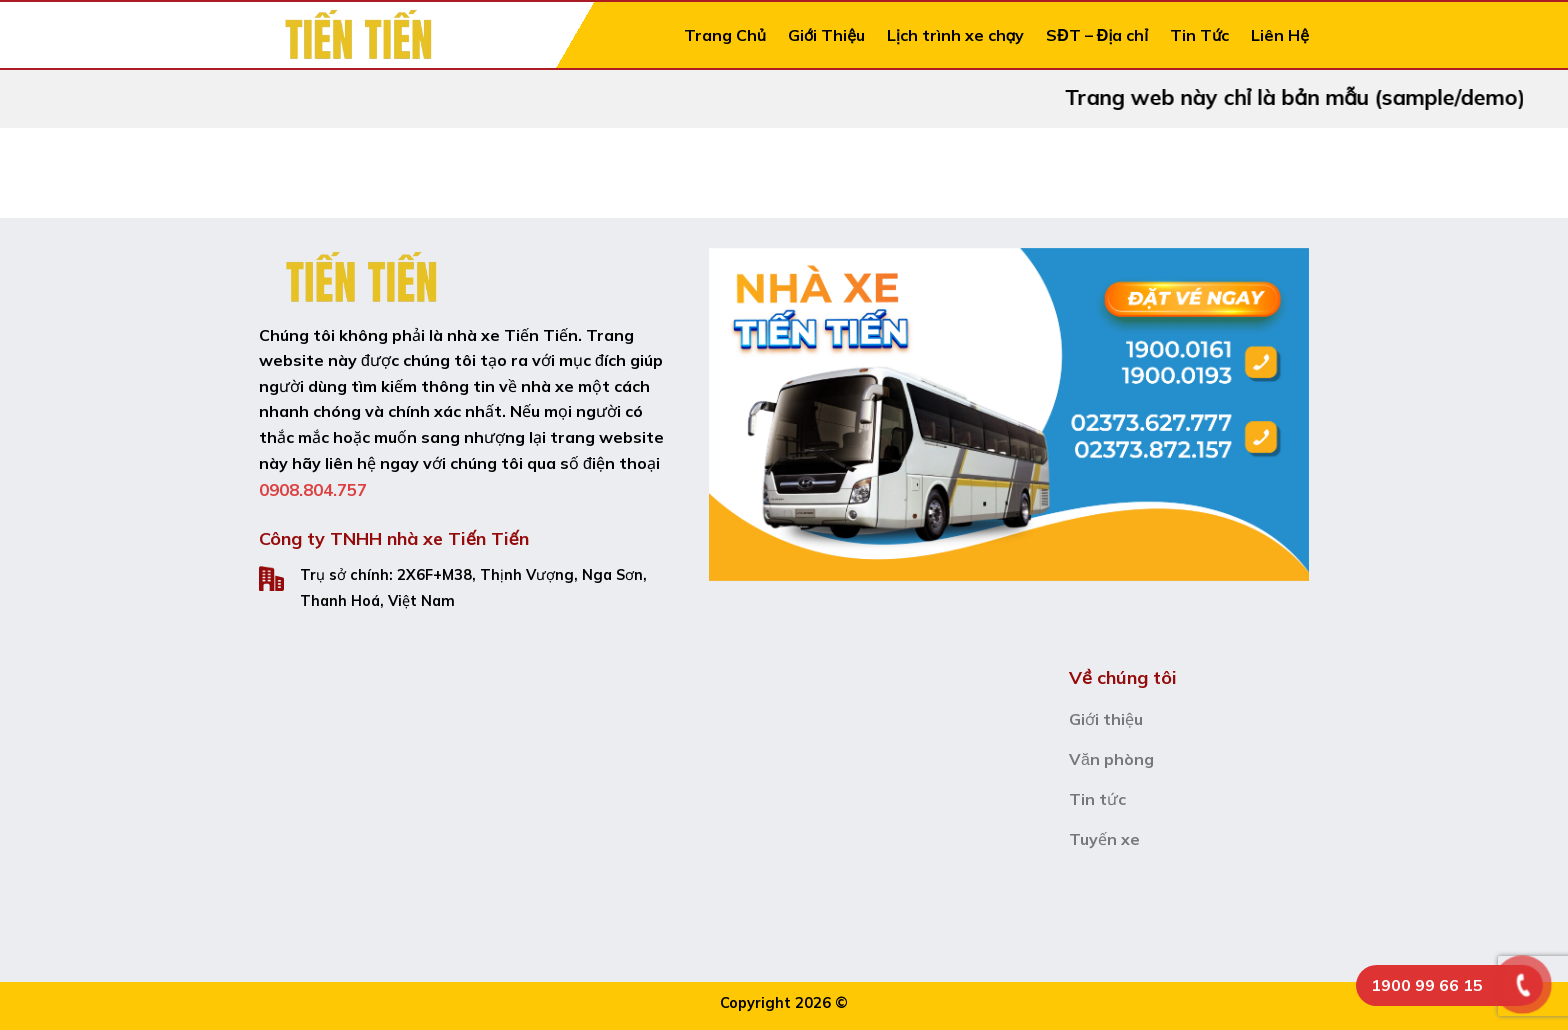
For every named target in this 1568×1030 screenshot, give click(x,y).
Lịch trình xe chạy (955, 35)
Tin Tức (1199, 35)
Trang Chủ (725, 35)
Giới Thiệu (826, 35)
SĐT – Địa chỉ (1097, 35)
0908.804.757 (313, 489)
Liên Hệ (1280, 35)
